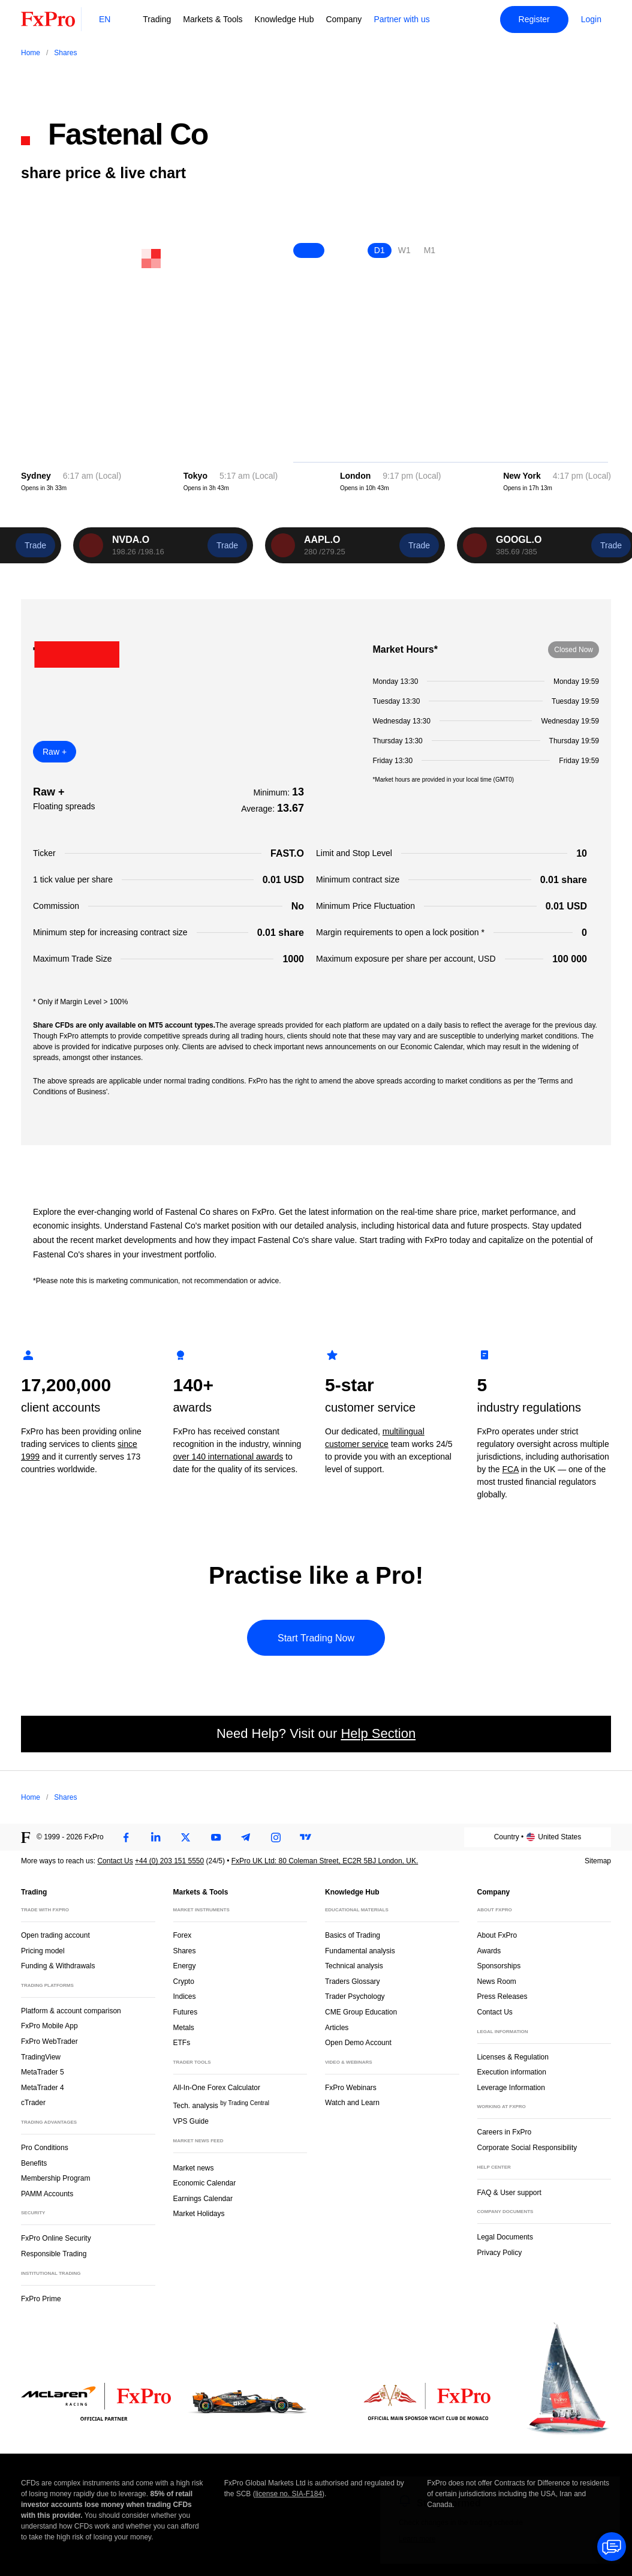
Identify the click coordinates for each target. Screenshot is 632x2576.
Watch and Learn (352, 2102)
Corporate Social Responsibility (527, 2147)
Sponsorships (499, 1966)
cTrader (33, 2102)
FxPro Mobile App (49, 2026)
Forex (182, 1935)
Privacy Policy (499, 2252)
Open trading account (55, 1935)
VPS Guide (191, 2121)
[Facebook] (126, 1838)
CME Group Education (361, 2012)
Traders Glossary (352, 1981)
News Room (496, 1981)
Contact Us (115, 1861)
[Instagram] (276, 1838)
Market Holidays (199, 2213)
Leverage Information (511, 2087)
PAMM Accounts (47, 2194)
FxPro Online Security (56, 2238)
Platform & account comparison (71, 2011)
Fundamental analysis (360, 1951)
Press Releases (502, 1996)
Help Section (378, 1733)
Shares (184, 1951)
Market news (198, 2167)
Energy (184, 1966)
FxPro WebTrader (49, 2041)
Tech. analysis (221, 2105)
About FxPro (497, 1935)
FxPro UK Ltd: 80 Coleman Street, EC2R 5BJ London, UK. (324, 1861)
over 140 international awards (228, 1456)
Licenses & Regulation (513, 2057)
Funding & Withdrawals (58, 1966)
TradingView (41, 2057)
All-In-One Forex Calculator (216, 2087)
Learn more (417, 2539)
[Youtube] (216, 1838)
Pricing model (43, 1951)
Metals (183, 2027)
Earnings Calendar (203, 2198)
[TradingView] (306, 1838)
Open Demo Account (358, 2042)
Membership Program (55, 2178)
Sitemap (598, 1861)
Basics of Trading (352, 1935)
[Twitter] (186, 1838)
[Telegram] (246, 1838)
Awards (489, 1951)
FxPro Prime (41, 2299)
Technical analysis (354, 1966)
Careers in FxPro (504, 2132)
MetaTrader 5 (42, 2072)
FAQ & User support (509, 2192)
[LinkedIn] (156, 1838)
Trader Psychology (355, 1996)
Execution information (511, 2072)
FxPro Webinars (351, 2087)
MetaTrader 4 (42, 2087)
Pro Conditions (44, 2147)
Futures (185, 2012)
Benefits (34, 2163)
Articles (336, 2027)
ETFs (182, 2042)
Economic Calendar (204, 2183)
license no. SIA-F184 (288, 2494)
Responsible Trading (53, 2254)
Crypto (183, 1981)
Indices (184, 1996)
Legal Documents (505, 2237)
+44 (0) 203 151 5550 (169, 1861)
